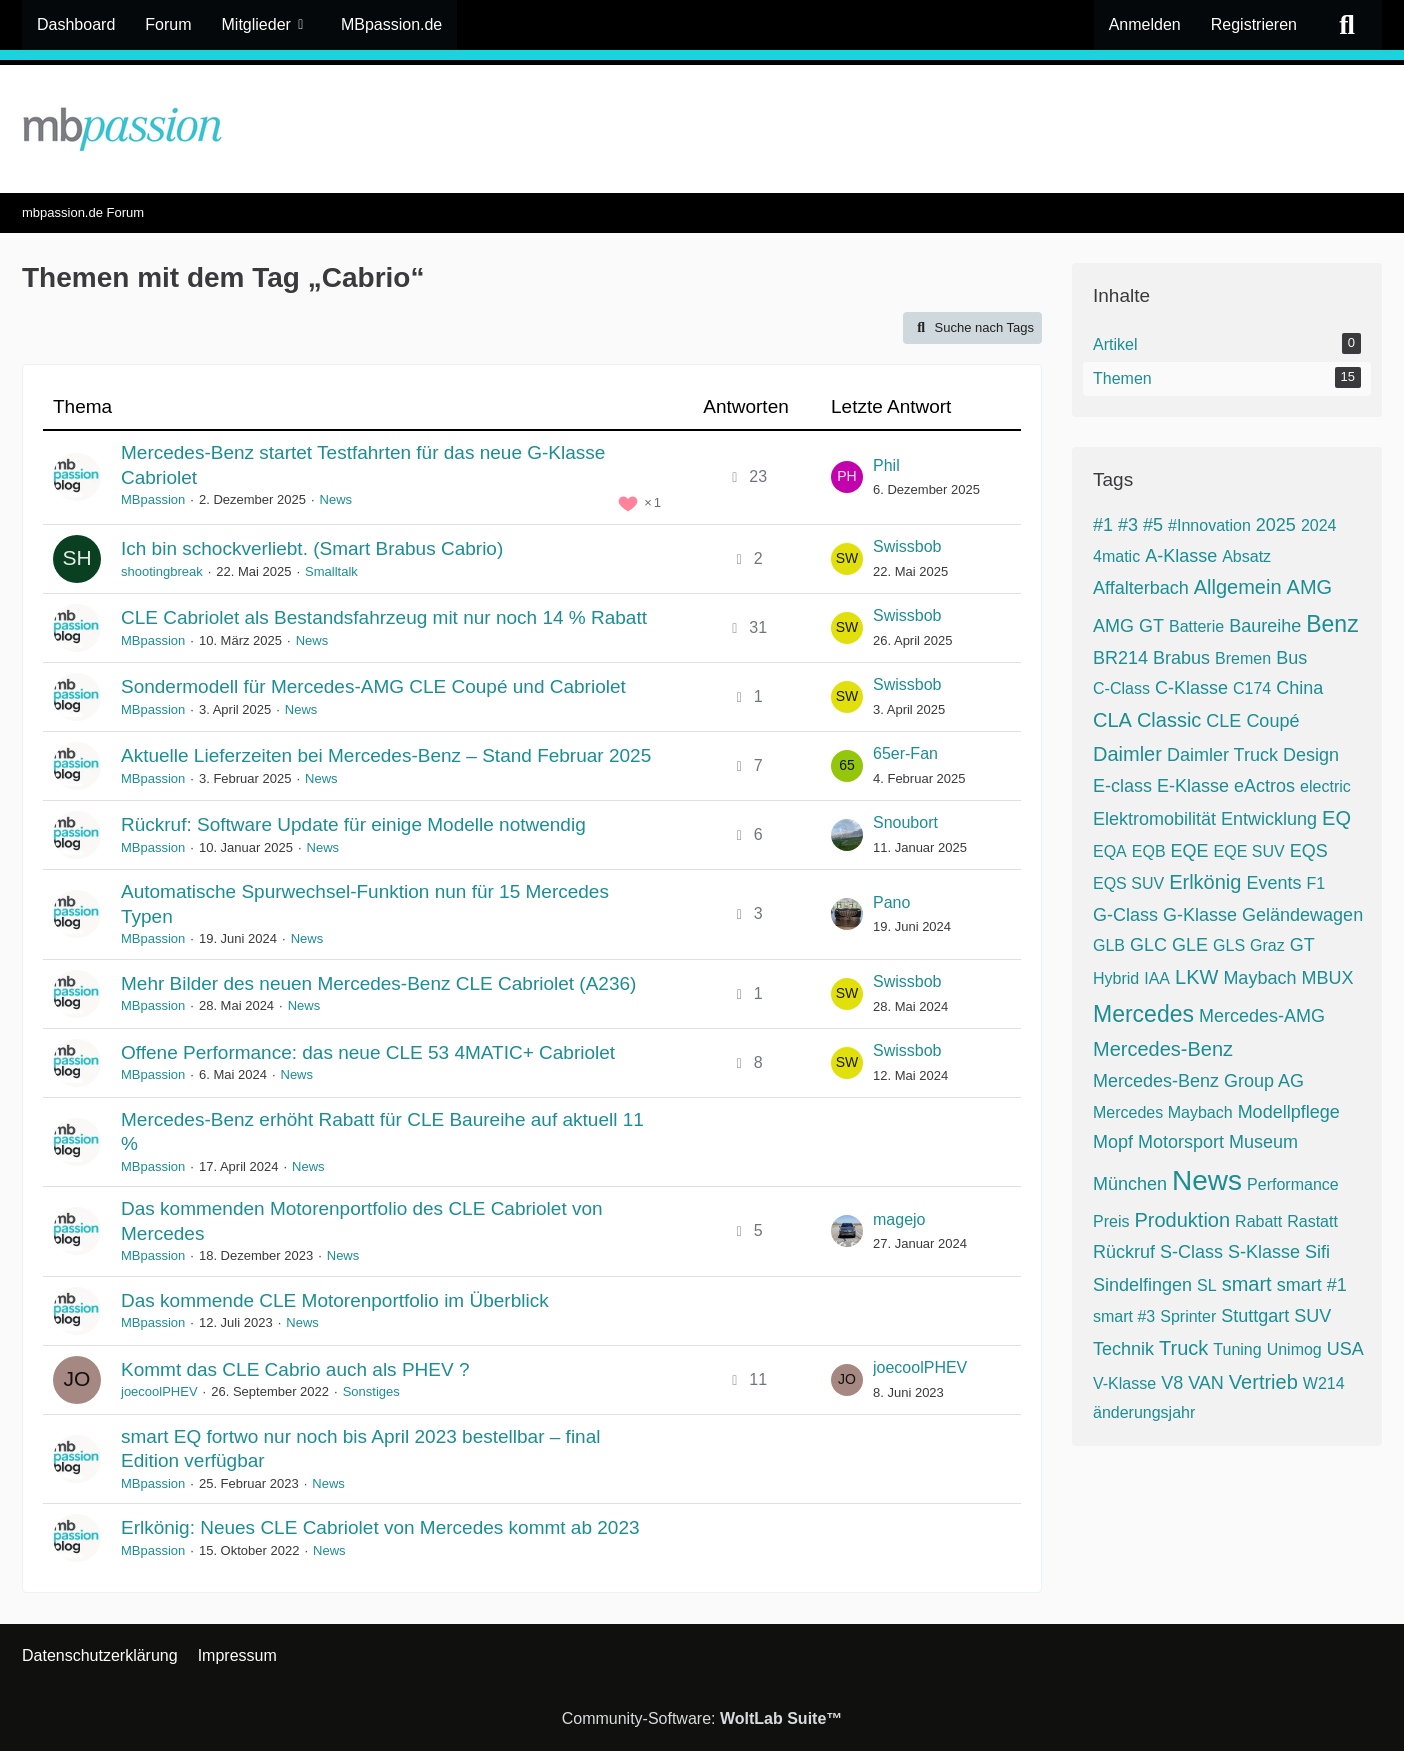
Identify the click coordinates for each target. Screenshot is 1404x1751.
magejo (899, 1219)
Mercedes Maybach (1163, 1112)
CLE (1223, 721)
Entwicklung (1269, 819)
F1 (1315, 883)
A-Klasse (1181, 556)
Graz (1267, 945)
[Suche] (1347, 25)
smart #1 (1312, 1285)
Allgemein (1238, 587)
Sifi (1317, 1252)
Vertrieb (1263, 1382)
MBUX (1327, 978)
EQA (1110, 851)
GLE (1190, 945)
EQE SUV (1249, 851)
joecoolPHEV (159, 1391)
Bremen (1243, 658)
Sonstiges (371, 1391)
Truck (1183, 1348)
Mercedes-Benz (1163, 1049)
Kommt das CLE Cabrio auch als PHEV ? (295, 1369)
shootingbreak (162, 571)
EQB (1149, 851)
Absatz (1246, 556)
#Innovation (1209, 525)
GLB (1109, 945)
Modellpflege (1289, 1112)
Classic (1169, 720)
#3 (1128, 525)
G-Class (1125, 915)
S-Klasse (1264, 1252)
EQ (1336, 818)
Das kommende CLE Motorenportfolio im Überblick (335, 1300)
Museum (1263, 1142)
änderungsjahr (1144, 1412)
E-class (1122, 786)
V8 (1172, 1383)
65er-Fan (905, 753)
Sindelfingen (1142, 1285)
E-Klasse (1193, 786)
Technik (1123, 1349)
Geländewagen (1302, 915)
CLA (1112, 720)
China (1299, 688)
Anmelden (1145, 24)
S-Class (1191, 1252)
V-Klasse (1124, 1383)
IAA (1157, 978)
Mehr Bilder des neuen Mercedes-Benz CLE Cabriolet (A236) (378, 983)
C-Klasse (1191, 688)
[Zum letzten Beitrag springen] (847, 477)
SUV (1312, 1316)
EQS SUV (1128, 883)
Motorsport (1181, 1142)
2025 (1276, 525)
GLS (1229, 945)
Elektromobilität (1154, 819)
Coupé (1272, 721)
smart (1247, 1284)
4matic (1116, 556)
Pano (891, 902)
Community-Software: (702, 1718)
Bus (1291, 658)
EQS (1309, 851)
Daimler (1127, 754)
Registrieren (1254, 24)
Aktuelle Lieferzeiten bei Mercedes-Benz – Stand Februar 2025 (386, 755)
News (336, 499)
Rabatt (1258, 1221)
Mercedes (1143, 1014)
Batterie (1196, 626)
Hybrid (1116, 978)
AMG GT (1128, 626)
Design (1311, 755)
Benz (1332, 624)
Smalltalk (331, 571)
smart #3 (1124, 1316)
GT (1302, 945)
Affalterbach (1141, 588)
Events (1273, 883)
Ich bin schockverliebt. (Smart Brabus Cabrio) (312, 548)
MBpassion (153, 499)
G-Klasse (1200, 915)
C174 (1252, 688)
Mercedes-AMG (1262, 1016)
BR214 (1120, 658)
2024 (1319, 525)
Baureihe (1265, 626)
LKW (1196, 977)
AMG (1310, 587)
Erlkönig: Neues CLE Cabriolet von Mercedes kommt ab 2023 (380, 1527)
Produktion (1182, 1220)
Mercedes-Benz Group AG (1198, 1081)
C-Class (1121, 688)
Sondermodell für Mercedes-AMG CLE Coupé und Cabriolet (373, 686)
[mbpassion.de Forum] (702, 129)
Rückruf (1124, 1252)
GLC (1148, 945)
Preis (1111, 1221)
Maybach (1259, 978)
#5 (1153, 525)
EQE (1190, 851)
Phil (886, 465)
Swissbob (907, 546)
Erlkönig (1205, 882)
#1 (1103, 525)
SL (1207, 1285)
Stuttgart (1255, 1316)
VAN (1206, 1383)
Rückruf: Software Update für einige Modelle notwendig (353, 824)
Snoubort (905, 822)
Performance (1293, 1184)
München (1130, 1184)
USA (1345, 1349)
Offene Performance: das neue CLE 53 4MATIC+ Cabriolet (368, 1052)
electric (1325, 786)
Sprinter (1188, 1316)
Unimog (1294, 1349)
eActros (1264, 786)
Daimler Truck (1222, 755)
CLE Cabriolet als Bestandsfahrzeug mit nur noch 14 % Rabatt (384, 617)
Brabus (1181, 658)
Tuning (1237, 1349)
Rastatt (1312, 1221)
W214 (1324, 1383)
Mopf (1113, 1142)
